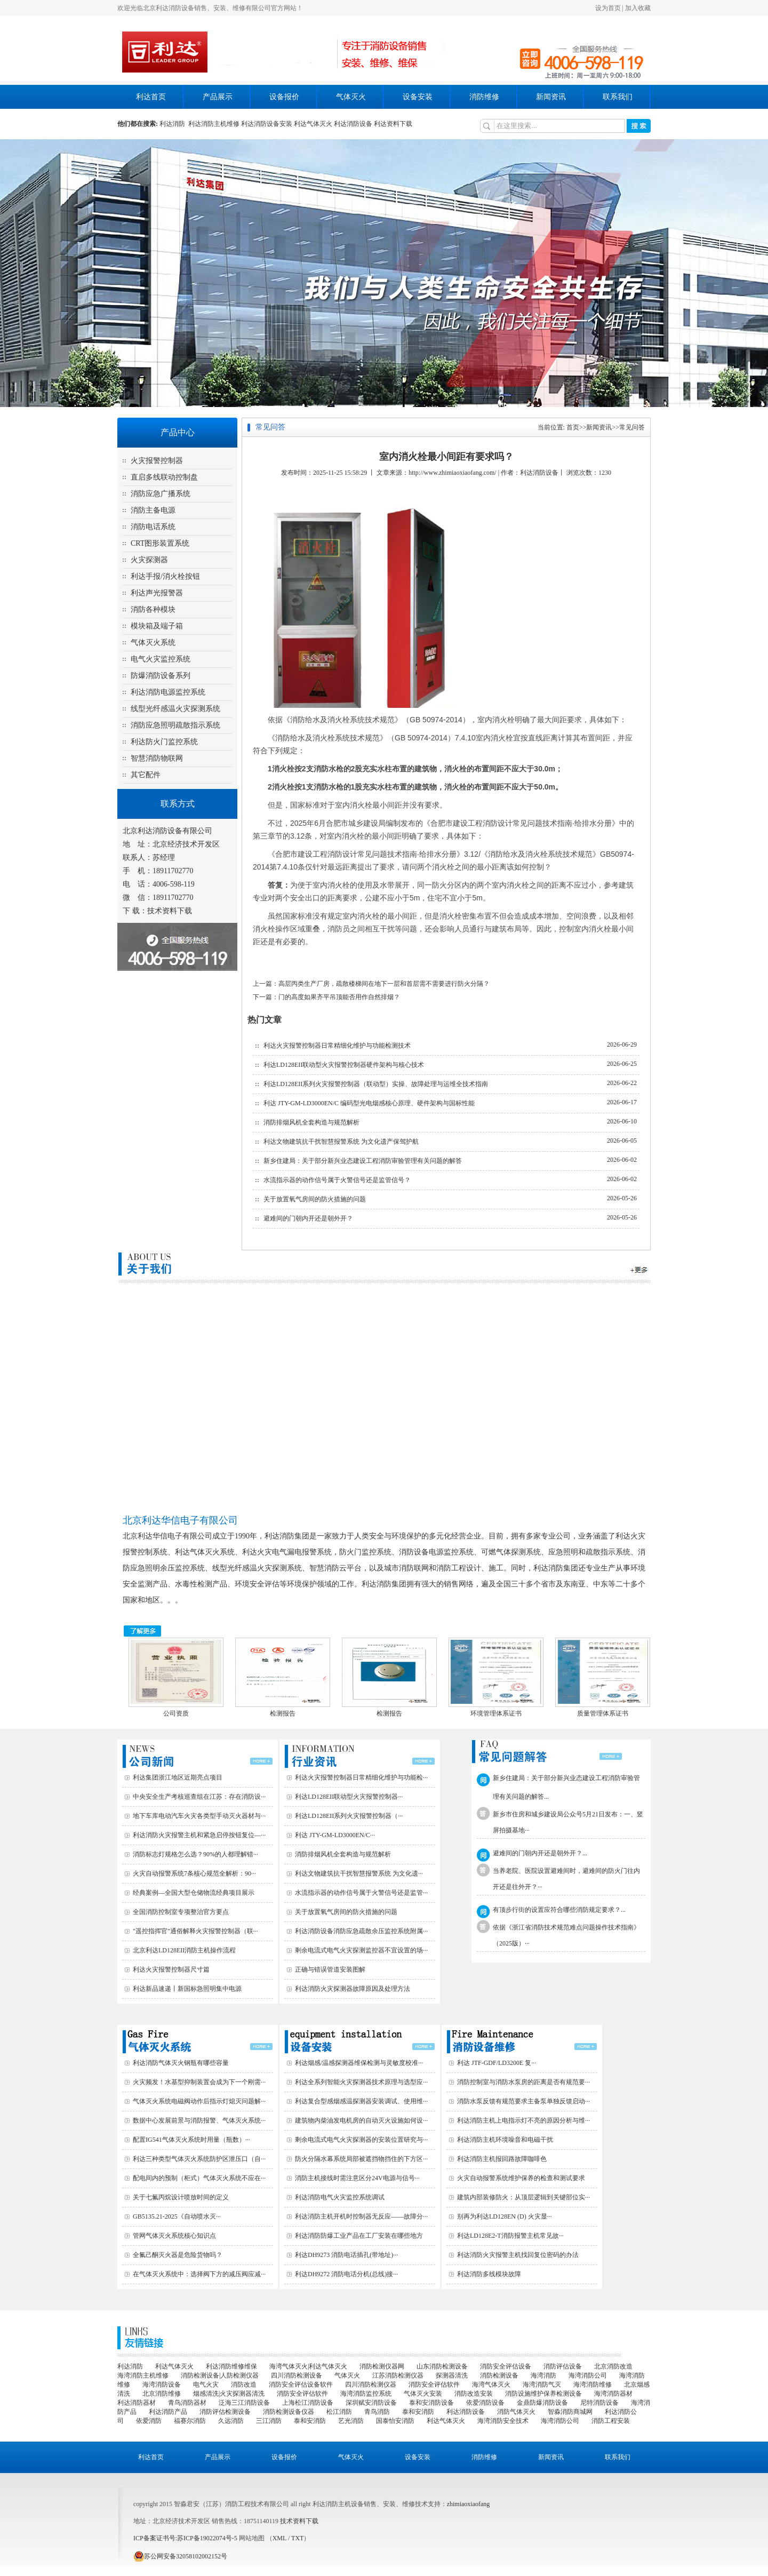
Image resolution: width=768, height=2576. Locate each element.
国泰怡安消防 (395, 2421)
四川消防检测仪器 (370, 2384)
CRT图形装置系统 (160, 543)
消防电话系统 (153, 527)
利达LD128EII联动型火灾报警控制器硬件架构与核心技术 (343, 1064)
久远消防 (231, 2421)
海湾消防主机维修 (143, 2375)
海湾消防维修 (592, 2384)
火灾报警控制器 (157, 461)
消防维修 (484, 97)
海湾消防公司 (588, 2375)
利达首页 (151, 97)
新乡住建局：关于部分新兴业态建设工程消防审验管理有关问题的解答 (362, 1161)
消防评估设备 (562, 2366)
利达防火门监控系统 (164, 742)
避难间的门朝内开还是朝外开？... (540, 1853)
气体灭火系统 (153, 643)
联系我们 (618, 97)
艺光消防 (351, 2421)
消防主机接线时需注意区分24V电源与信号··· (357, 2178)
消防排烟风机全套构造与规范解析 (311, 1122)
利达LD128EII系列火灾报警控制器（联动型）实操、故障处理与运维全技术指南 (375, 1084)
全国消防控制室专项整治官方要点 (181, 1912)
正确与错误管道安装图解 (330, 1969)
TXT (297, 2538)
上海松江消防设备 (307, 2402)
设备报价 (284, 97)
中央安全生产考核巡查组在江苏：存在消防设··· (199, 1796)
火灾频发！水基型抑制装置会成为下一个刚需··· (199, 2082)
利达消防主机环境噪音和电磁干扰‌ (505, 2139)
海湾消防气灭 (542, 2384)
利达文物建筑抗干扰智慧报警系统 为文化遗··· (359, 1873)
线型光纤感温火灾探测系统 (175, 709)
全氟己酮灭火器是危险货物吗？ (177, 2255)
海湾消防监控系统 (365, 2393)
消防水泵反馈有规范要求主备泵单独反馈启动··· (523, 2101)
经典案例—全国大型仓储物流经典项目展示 (193, 1892)
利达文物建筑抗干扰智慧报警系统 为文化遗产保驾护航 (341, 1141)
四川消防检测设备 (296, 2375)
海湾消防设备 (161, 2384)
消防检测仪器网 (381, 2366)
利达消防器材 (136, 2402)
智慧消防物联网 (157, 758)
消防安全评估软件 (434, 2384)
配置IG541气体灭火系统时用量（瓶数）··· (191, 2139)
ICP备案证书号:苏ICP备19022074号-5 (185, 2538)
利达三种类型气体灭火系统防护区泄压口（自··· (199, 2159)
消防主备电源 (153, 510)
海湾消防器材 (613, 2393)
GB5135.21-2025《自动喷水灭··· (177, 2216)
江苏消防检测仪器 (397, 2375)
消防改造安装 (473, 2393)
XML (279, 2538)
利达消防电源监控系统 (168, 692)
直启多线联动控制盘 (164, 477)
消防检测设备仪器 (288, 2411)
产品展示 (218, 97)
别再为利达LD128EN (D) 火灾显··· (504, 2216)
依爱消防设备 (485, 2402)
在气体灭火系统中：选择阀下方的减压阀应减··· (199, 2274)
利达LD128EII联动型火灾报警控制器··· (349, 1796)
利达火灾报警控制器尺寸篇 (171, 1969)
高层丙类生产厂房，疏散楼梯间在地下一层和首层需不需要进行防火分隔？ (384, 983)
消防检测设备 (499, 2375)
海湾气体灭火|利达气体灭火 (308, 2366)
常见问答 (632, 427)
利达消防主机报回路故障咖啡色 (502, 2159)
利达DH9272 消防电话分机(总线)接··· (346, 2274)
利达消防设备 (353, 123)
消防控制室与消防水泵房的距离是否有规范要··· (523, 2082)
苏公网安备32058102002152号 (180, 2556)
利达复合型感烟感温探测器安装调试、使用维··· (361, 2101)
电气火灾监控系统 (160, 659)
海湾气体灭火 (491, 2384)
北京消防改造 (613, 2366)
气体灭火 (351, 97)
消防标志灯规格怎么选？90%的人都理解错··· (195, 1854)
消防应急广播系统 (160, 494)
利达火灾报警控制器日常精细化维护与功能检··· (361, 1777)
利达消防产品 (168, 2411)
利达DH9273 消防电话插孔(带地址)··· (346, 2255)
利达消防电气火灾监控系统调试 (340, 2197)
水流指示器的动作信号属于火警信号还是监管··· (361, 1892)
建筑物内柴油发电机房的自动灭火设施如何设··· (361, 2120)
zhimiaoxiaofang (468, 2504)
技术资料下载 (169, 911)
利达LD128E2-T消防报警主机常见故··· (510, 2235)
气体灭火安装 (423, 2393)
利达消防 (173, 123)
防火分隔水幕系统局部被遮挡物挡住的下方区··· (361, 2159)
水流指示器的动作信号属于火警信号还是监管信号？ (337, 1180)
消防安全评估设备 (505, 2366)
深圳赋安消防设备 (371, 2402)
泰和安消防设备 (431, 2402)
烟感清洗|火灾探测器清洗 (229, 2393)
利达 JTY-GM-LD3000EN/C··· (335, 1835)
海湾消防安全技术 (503, 2421)
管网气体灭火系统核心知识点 (174, 2235)
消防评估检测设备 (225, 2411)
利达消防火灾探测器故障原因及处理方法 (352, 1988)
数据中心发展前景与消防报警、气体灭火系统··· (199, 2120)
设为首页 (608, 8)
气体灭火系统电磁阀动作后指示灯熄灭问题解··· (199, 2101)
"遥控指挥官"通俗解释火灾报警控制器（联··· (195, 1931)
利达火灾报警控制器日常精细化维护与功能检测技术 (337, 1045)
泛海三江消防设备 (244, 2402)
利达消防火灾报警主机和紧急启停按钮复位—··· (199, 1835)
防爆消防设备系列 (160, 676)
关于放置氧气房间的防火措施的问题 (314, 1199)
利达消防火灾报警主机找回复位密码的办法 (518, 2255)
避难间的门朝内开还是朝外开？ (308, 1218)
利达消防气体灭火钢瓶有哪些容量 (181, 2063)
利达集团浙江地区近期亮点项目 (177, 1777)
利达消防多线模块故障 (489, 2274)
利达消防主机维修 (213, 123)
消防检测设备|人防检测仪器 (220, 2375)
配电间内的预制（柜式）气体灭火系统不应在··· (199, 2178)
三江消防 (269, 2421)
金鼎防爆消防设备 (542, 2402)
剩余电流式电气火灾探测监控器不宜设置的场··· (361, 1950)
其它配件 (146, 775)
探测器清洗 (452, 2375)
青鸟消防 (377, 2411)
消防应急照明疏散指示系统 (175, 725)
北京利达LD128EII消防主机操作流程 (184, 1950)
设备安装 (418, 97)
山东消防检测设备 (442, 2366)
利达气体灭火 (313, 123)
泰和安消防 (418, 2411)
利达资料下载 (393, 123)
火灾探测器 (149, 560)
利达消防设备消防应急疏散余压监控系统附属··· (361, 1931)
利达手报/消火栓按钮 (165, 576)
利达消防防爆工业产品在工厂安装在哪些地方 (359, 2235)
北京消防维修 (161, 2393)
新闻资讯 (551, 97)
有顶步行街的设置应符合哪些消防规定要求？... (559, 1909)
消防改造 (244, 2384)
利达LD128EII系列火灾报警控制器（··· (349, 1816)
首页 (572, 427)
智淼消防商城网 (570, 2411)
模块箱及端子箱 (157, 626)
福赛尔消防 (190, 2421)
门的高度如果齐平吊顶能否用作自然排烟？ (339, 997)
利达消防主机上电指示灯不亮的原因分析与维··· (523, 2120)
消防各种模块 (153, 609)
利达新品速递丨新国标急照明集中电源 (187, 1988)
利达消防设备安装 (266, 123)
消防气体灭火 (516, 2411)
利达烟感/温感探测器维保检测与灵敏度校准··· (359, 2063)
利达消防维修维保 (231, 2366)
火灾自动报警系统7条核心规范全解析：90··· (194, 1873)
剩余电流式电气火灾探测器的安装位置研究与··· (361, 2139)
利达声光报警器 (157, 593)
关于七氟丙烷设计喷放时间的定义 (181, 2197)
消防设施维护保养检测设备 (543, 2393)
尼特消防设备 (599, 2402)
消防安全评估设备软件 (301, 2384)
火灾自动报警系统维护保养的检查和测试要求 (521, 2178)
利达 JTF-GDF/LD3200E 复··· (496, 2063)
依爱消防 (149, 2421)
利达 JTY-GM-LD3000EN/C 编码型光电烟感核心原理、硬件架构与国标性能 (369, 1103)
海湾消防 (543, 2375)
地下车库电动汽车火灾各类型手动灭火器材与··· (199, 1816)
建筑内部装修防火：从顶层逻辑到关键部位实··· (523, 2197)
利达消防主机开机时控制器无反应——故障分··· (361, 2216)
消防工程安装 (610, 2421)
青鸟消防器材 (187, 2402)
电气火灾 (206, 2384)
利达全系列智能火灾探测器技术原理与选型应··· (361, 2082)
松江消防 (339, 2411)
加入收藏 (638, 8)
